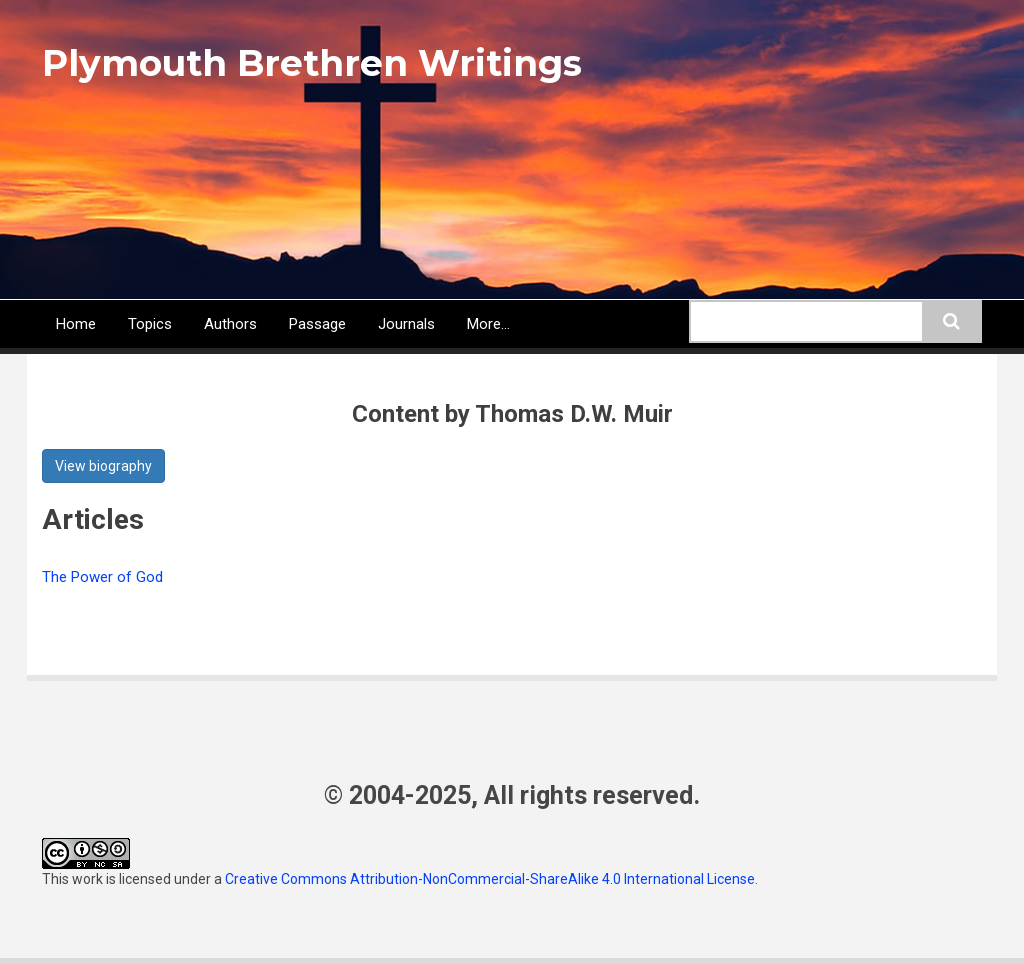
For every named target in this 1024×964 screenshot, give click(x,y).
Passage (317, 324)
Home (76, 324)
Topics (150, 324)
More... (488, 324)
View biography (103, 466)
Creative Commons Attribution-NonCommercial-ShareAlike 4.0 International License (490, 879)
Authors (230, 324)
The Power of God (102, 577)
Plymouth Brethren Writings (312, 63)
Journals (406, 324)
